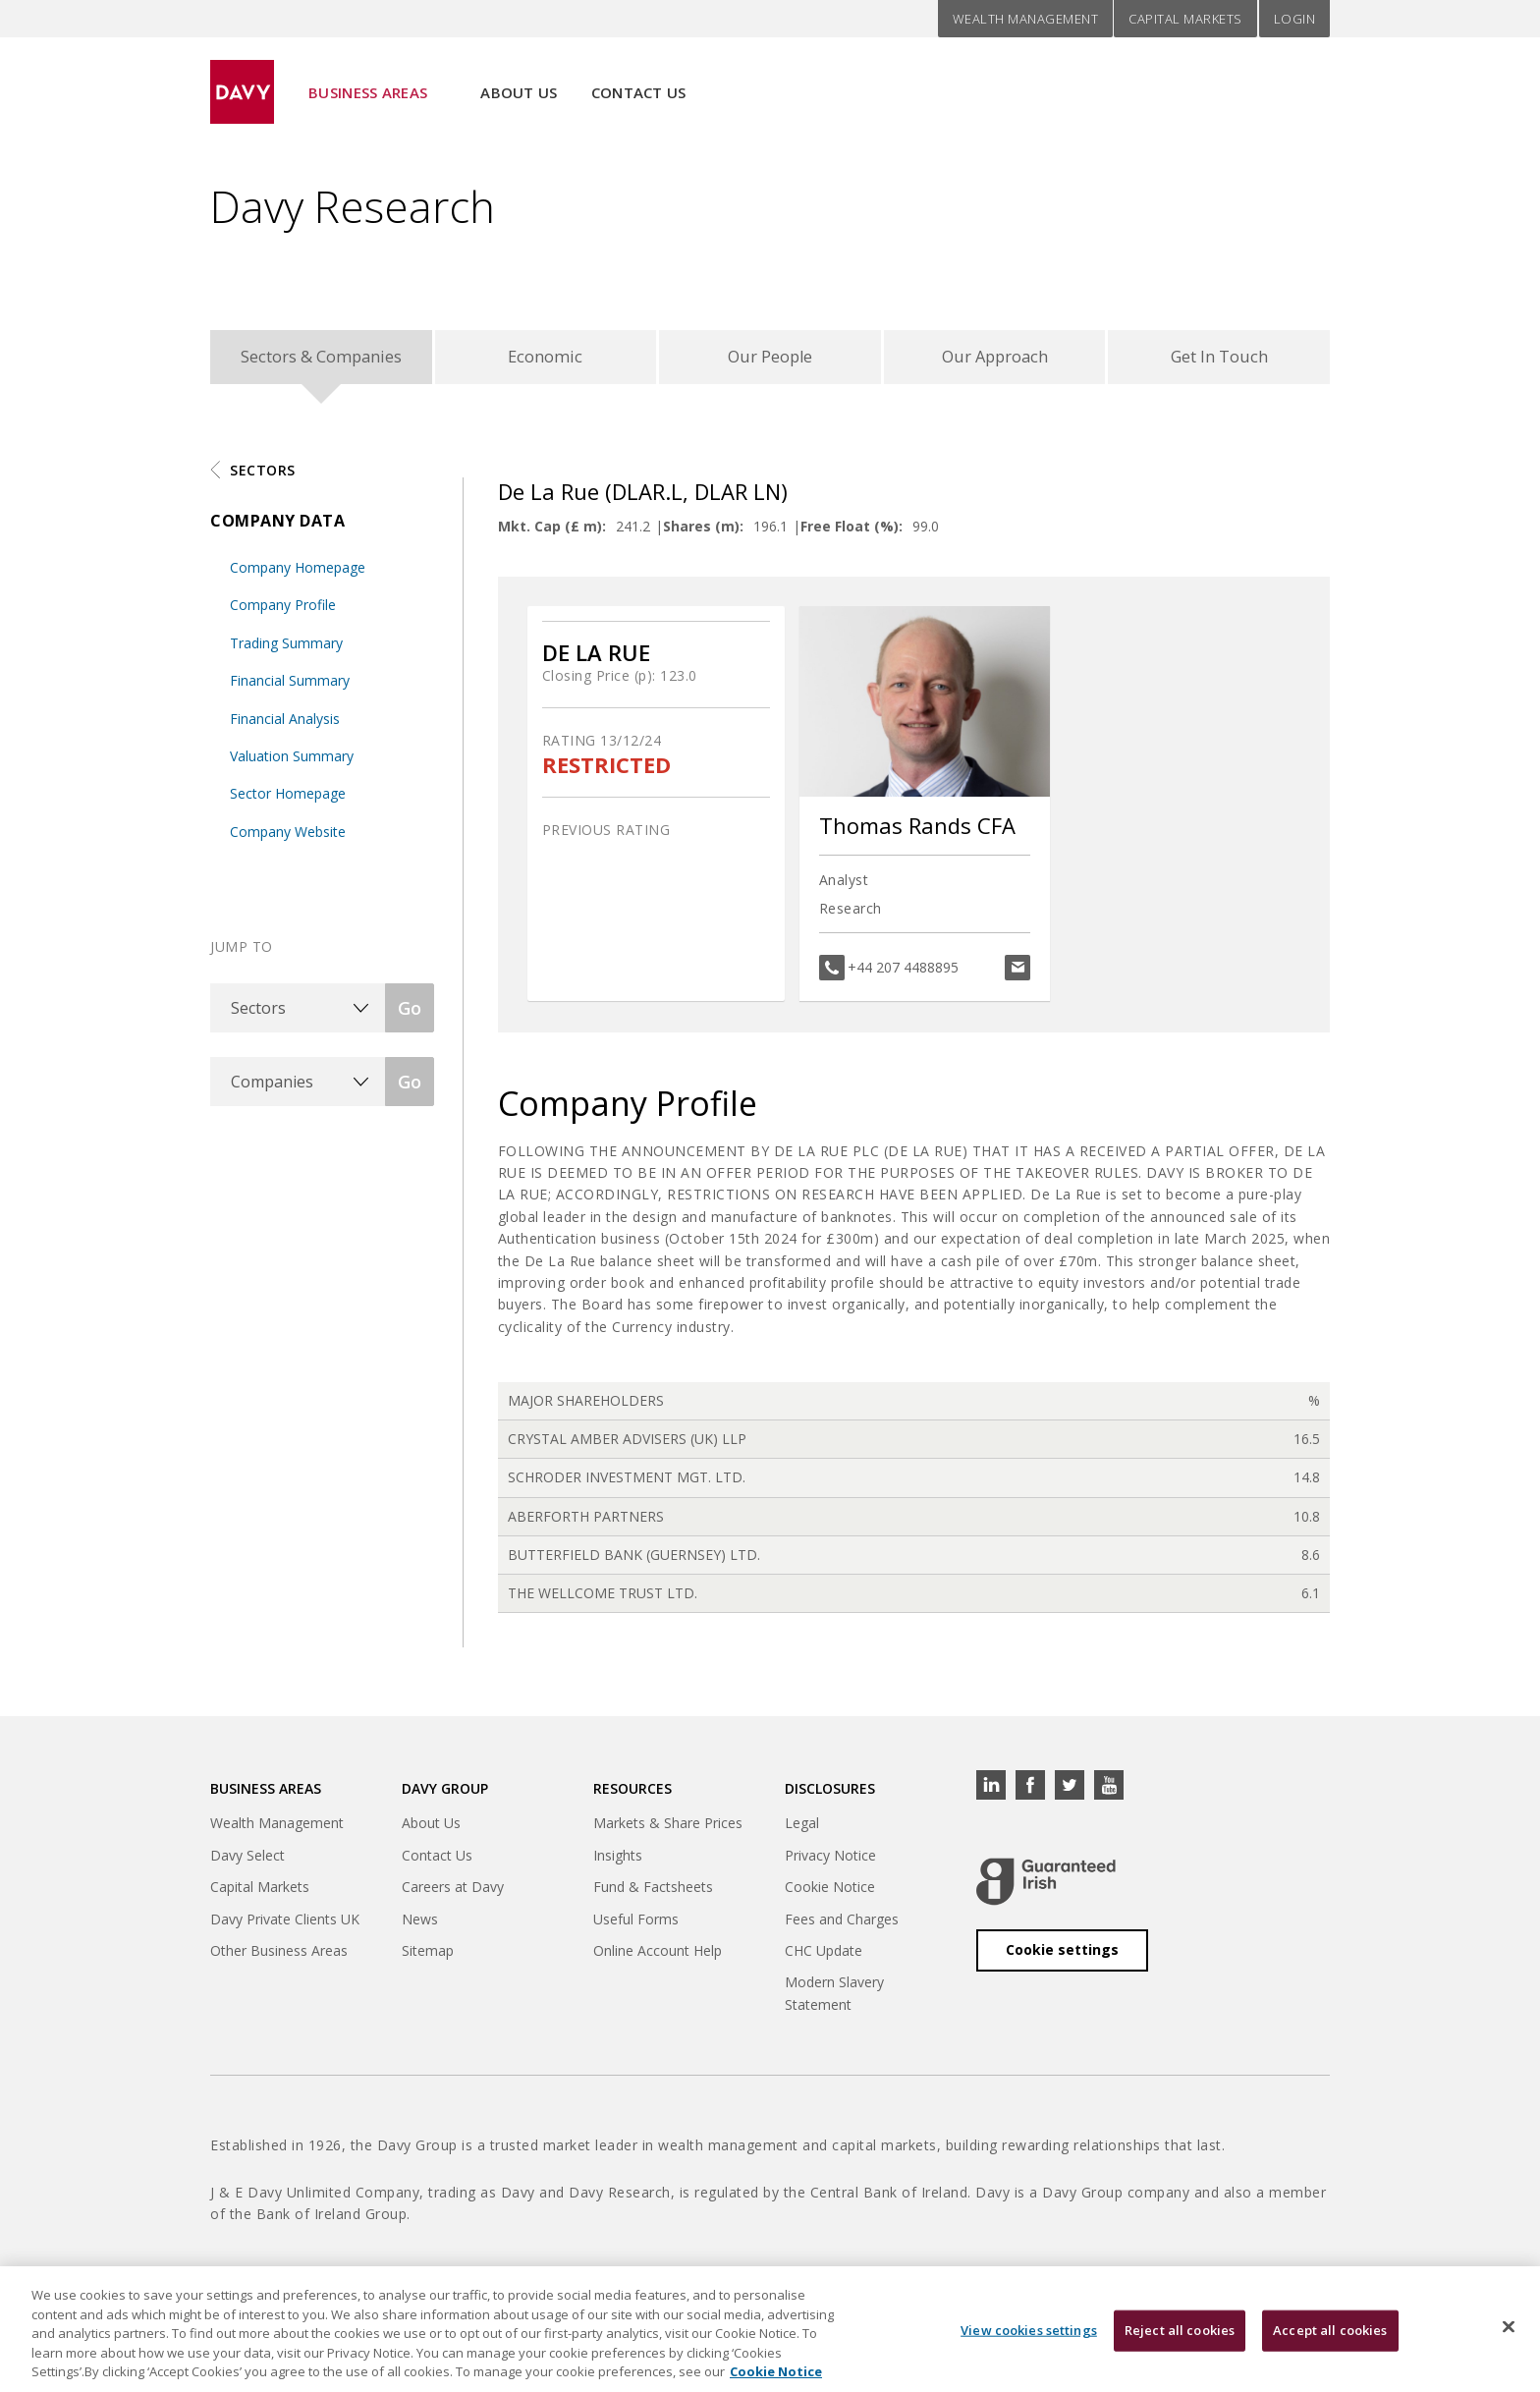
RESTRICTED (606, 771)
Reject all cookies (1180, 2331)
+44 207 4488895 (903, 974)
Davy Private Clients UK (284, 1926)
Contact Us (639, 79)
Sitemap (428, 1957)
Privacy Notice (830, 1862)
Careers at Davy (453, 1893)
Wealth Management (1026, 19)
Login (1295, 19)
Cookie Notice (830, 1893)
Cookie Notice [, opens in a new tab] (776, 2373)
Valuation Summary (292, 762)
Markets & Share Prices (667, 1830)
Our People (769, 360)
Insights (617, 1862)
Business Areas (367, 79)
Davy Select (247, 1862)
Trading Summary (286, 649)
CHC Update (823, 1957)
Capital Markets (1185, 19)
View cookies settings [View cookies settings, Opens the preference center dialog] (1029, 2331)
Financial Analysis (285, 725)
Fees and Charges (842, 1926)
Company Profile (283, 611)
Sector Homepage (288, 800)
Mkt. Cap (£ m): (552, 533)
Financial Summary (290, 687)
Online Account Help (657, 1957)
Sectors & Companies (321, 360)
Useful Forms (636, 1926)
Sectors (263, 477)
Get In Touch (1219, 360)
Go (409, 1015)
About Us (518, 79)
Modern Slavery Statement (834, 2000)
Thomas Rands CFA (917, 833)
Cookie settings (1062, 1956)
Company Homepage (297, 574)
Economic (545, 360)
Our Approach (994, 360)
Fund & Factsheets (653, 1893)
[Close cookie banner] (1508, 2328)
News (420, 1926)
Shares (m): (703, 533)
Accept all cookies (1330, 2331)
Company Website (288, 838)
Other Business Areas (279, 1957)
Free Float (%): (851, 533)
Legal (802, 1830)
